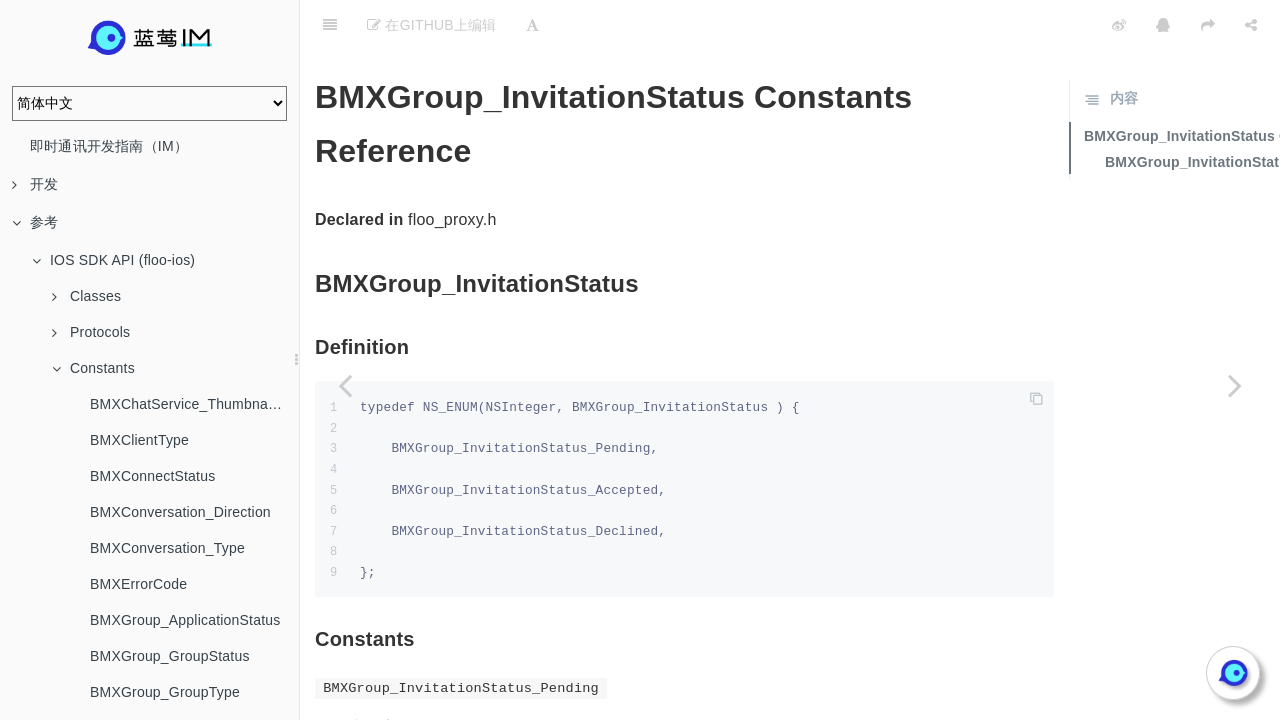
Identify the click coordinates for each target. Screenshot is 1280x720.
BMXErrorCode (138, 584)
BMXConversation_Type (167, 548)
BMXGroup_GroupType (165, 692)
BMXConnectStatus (152, 476)
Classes (86, 296)
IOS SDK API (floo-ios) (113, 260)
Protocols (91, 332)
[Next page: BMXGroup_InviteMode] (1235, 385)
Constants (93, 368)
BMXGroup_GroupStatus (170, 656)
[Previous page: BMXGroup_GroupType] (345, 385)
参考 (35, 222)
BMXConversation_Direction (180, 512)
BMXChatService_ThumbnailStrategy (194, 404)
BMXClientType (139, 440)
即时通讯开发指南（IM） (109, 146)
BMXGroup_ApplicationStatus (185, 620)
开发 (35, 184)
